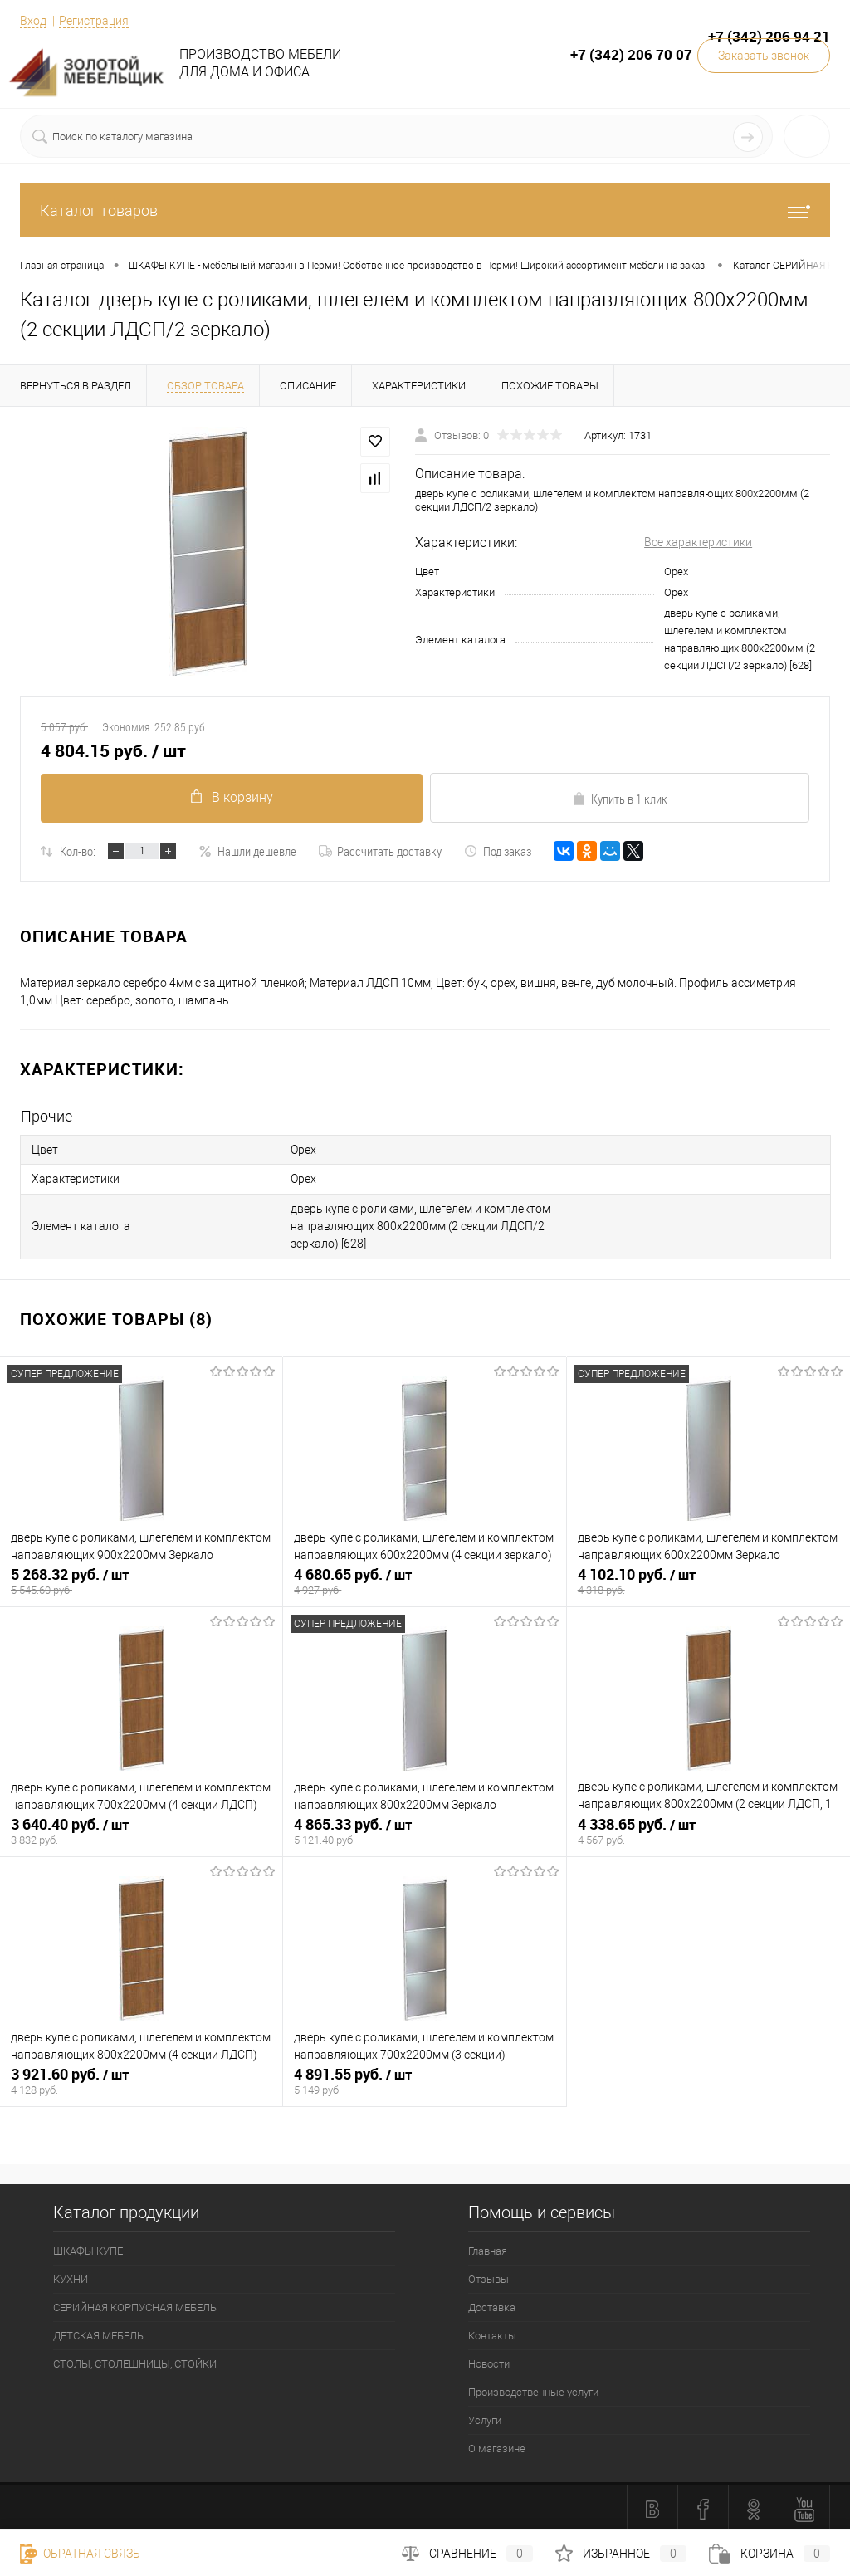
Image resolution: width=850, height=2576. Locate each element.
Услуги (484, 2416)
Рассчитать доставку (380, 851)
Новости (489, 2360)
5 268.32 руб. (141, 1580)
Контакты (492, 2331)
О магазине (496, 2444)
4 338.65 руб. (708, 1829)
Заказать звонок (763, 55)
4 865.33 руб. (424, 1829)
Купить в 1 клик (619, 798)
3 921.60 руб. (141, 2079)
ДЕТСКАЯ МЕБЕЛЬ (98, 2331)
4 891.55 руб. (424, 2079)
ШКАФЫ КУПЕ (88, 2247)
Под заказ (497, 851)
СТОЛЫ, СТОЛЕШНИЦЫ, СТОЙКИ (135, 2360)
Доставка (491, 2303)
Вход (33, 20)
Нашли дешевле (247, 851)
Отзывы (488, 2275)
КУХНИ (70, 2275)
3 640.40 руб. (141, 1829)
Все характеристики (698, 542)
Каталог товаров (425, 210)
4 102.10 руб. (708, 1580)
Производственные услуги (533, 2388)
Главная (487, 2247)
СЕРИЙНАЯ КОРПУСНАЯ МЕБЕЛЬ (135, 2303)
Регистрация (94, 20)
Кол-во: (77, 851)
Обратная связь (80, 2553)
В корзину (230, 797)
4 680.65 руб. (424, 1580)
